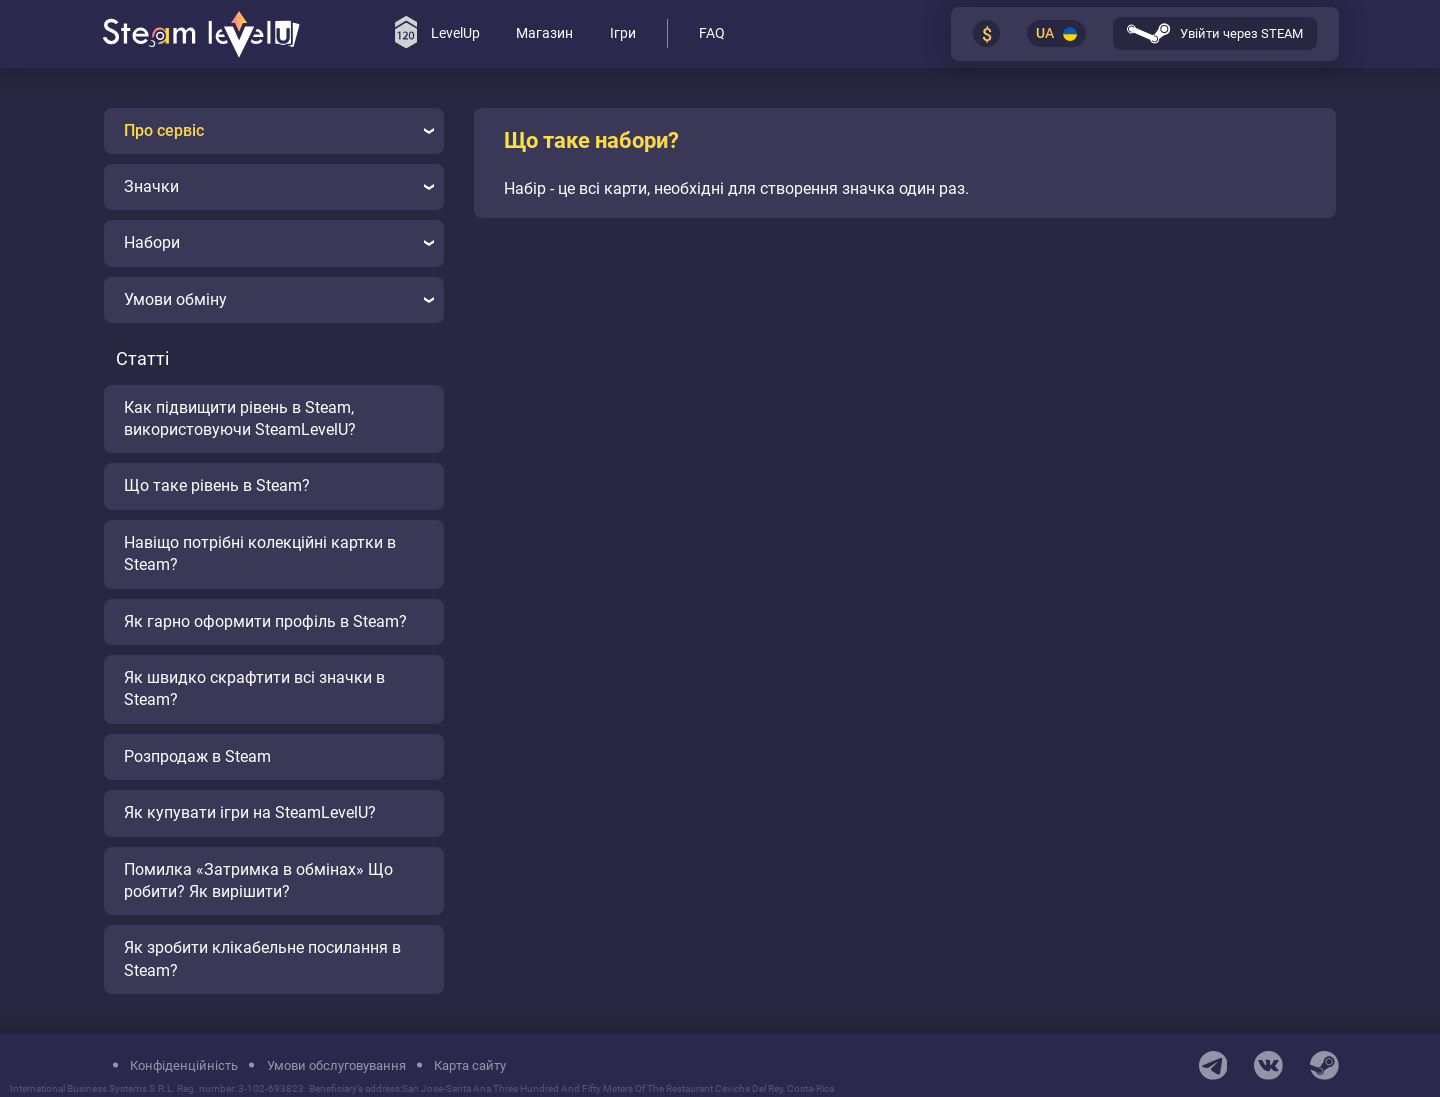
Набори (279, 242)
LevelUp (437, 32)
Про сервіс (279, 130)
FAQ (712, 33)
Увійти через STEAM (1215, 33)
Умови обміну (279, 299)
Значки (279, 186)
